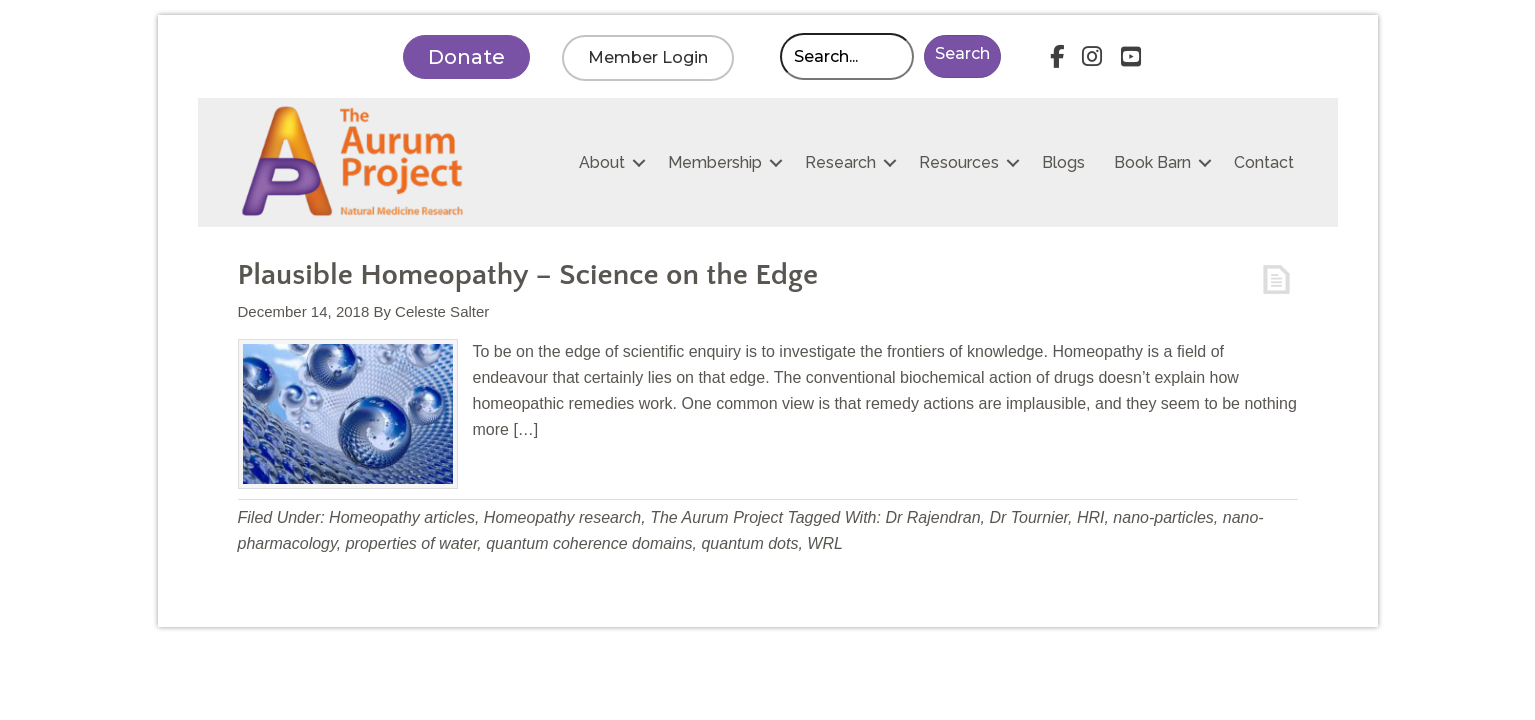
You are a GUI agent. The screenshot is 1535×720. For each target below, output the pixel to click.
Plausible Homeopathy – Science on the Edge (528, 275)
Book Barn (1152, 162)
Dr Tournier (1028, 517)
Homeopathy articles (402, 517)
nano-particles (1163, 517)
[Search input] (847, 56)
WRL (825, 543)
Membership (715, 162)
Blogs (1063, 162)
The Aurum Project (716, 517)
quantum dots (749, 543)
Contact (1264, 162)
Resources (959, 162)
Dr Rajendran (932, 517)
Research (840, 162)
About (602, 162)
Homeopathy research (562, 517)
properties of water (412, 543)
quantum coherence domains (589, 543)
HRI (1091, 517)
